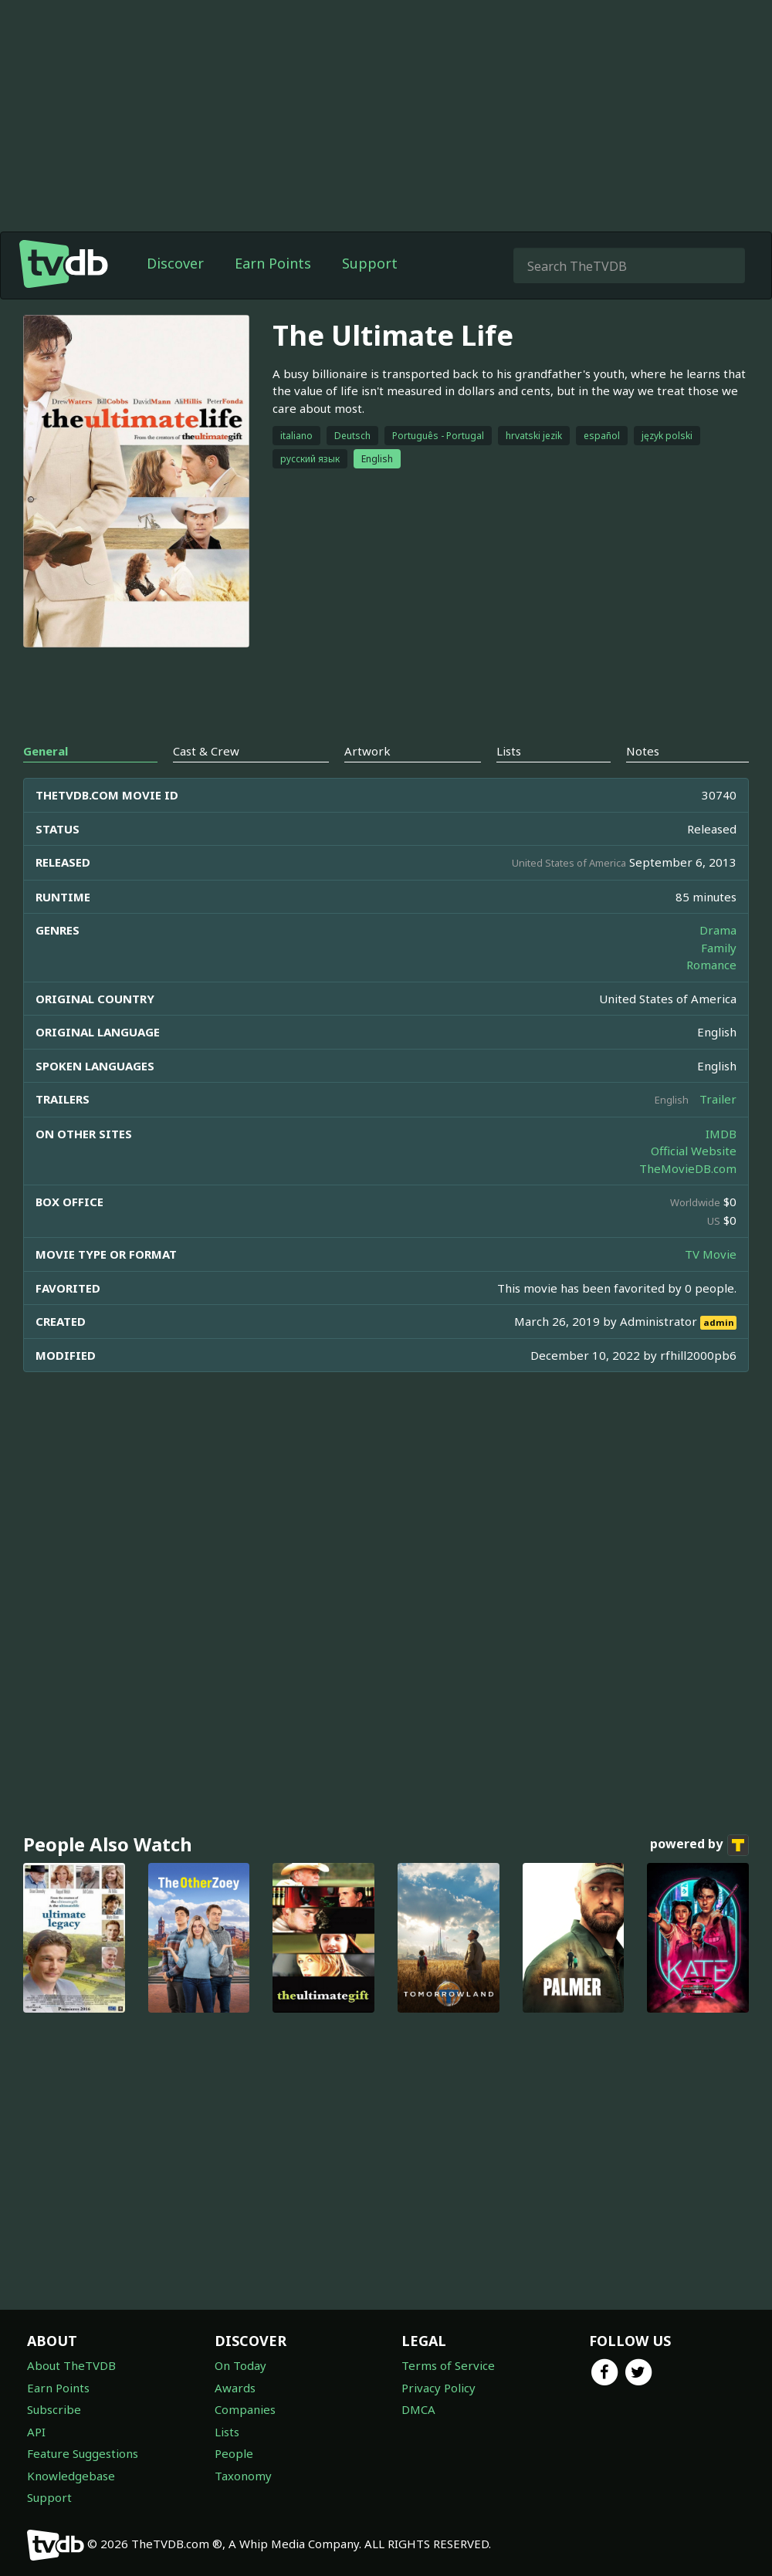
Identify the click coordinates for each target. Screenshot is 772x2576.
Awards (235, 2387)
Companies (245, 2409)
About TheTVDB (71, 2365)
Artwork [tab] (367, 751)
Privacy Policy (438, 2387)
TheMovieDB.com (687, 1168)
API (36, 2431)
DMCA (418, 2409)
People (234, 2453)
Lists (227, 2431)
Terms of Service (448, 2365)
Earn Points (273, 263)
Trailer (717, 1099)
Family (718, 947)
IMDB (721, 1133)
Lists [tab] (508, 751)
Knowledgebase (71, 2475)
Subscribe (54, 2409)
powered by (699, 1845)
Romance (711, 964)
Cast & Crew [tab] (206, 751)
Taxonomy (243, 2475)
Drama (717, 930)
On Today (240, 2365)
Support (370, 263)
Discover (175, 263)
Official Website (693, 1150)
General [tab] (45, 751)
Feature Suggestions (82, 2453)
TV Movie (710, 1254)
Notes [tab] (642, 751)
